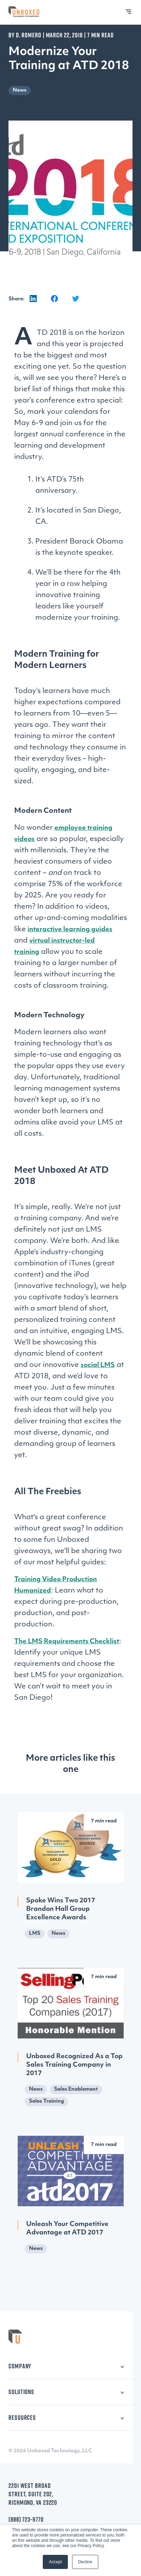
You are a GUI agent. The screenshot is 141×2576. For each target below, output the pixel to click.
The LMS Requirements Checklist (66, 1641)
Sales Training (46, 2101)
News (20, 90)
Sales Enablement (76, 2089)
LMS (34, 1933)
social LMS (98, 1365)
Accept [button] (55, 2561)
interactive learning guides (70, 929)
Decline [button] (85, 2561)
